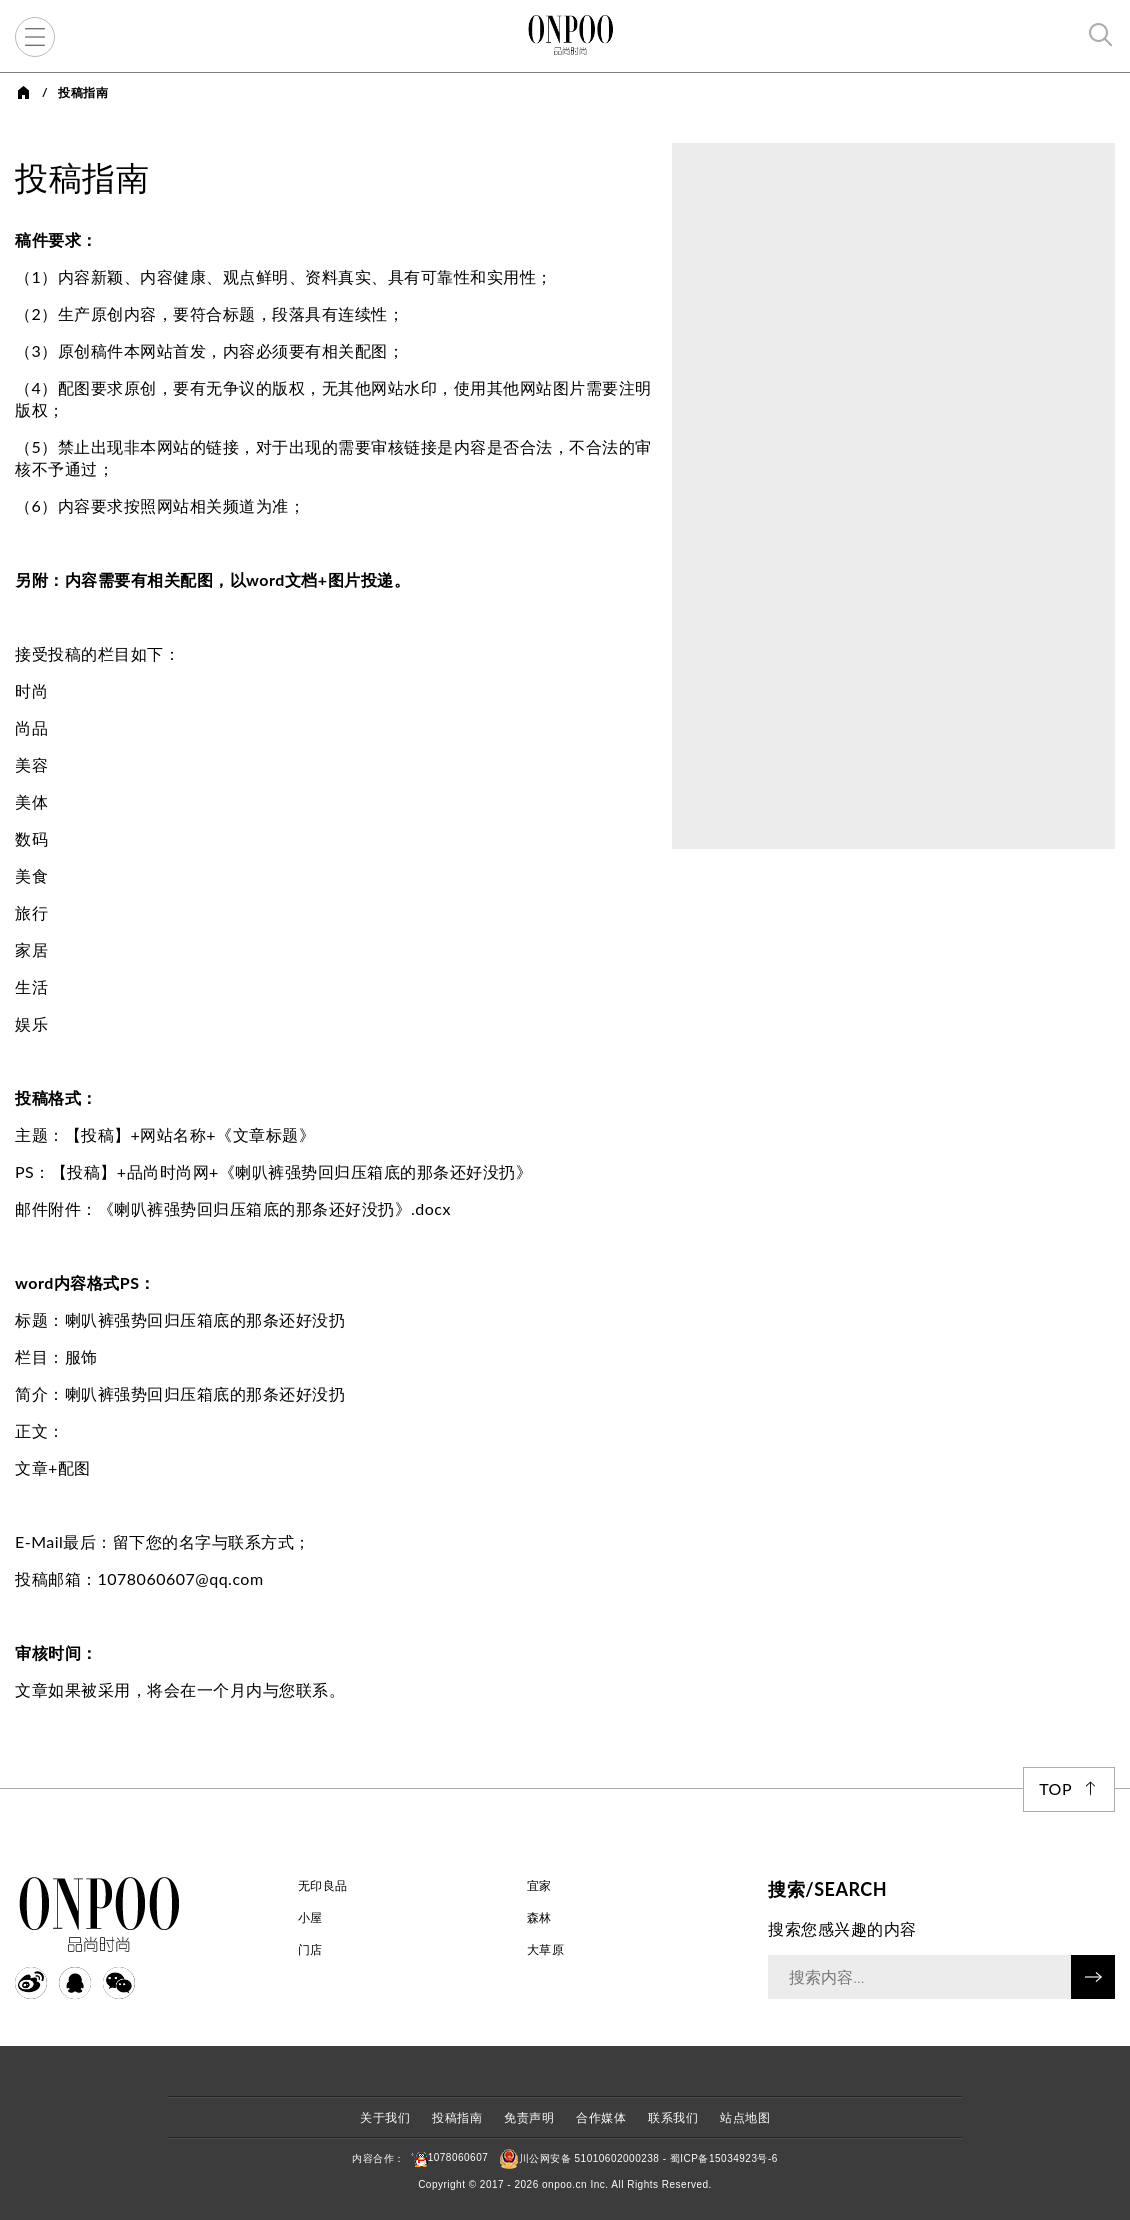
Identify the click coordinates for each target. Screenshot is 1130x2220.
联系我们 (673, 2117)
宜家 (539, 1885)
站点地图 (745, 2117)
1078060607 (447, 2157)
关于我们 (385, 2117)
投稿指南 (457, 2117)
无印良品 (323, 1885)
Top (1055, 1788)
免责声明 (529, 2117)
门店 (310, 1949)
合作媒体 (601, 2117)
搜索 (1093, 1977)
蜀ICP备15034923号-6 (724, 2157)
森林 (539, 1917)
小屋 (310, 1917)
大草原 (546, 1949)
